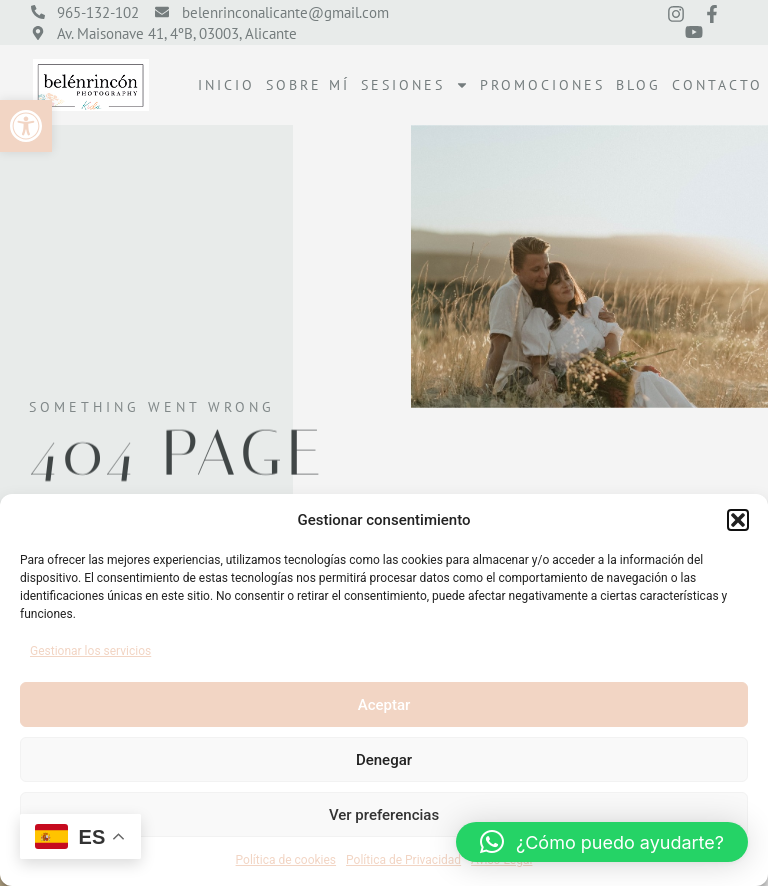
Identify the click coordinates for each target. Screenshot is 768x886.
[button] (26, 126)
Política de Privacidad (403, 860)
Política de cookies (286, 860)
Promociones (542, 85)
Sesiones (415, 85)
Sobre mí (308, 85)
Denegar (384, 760)
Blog (638, 85)
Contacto (717, 85)
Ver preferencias (384, 815)
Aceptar (384, 705)
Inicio (226, 85)
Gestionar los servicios (90, 651)
